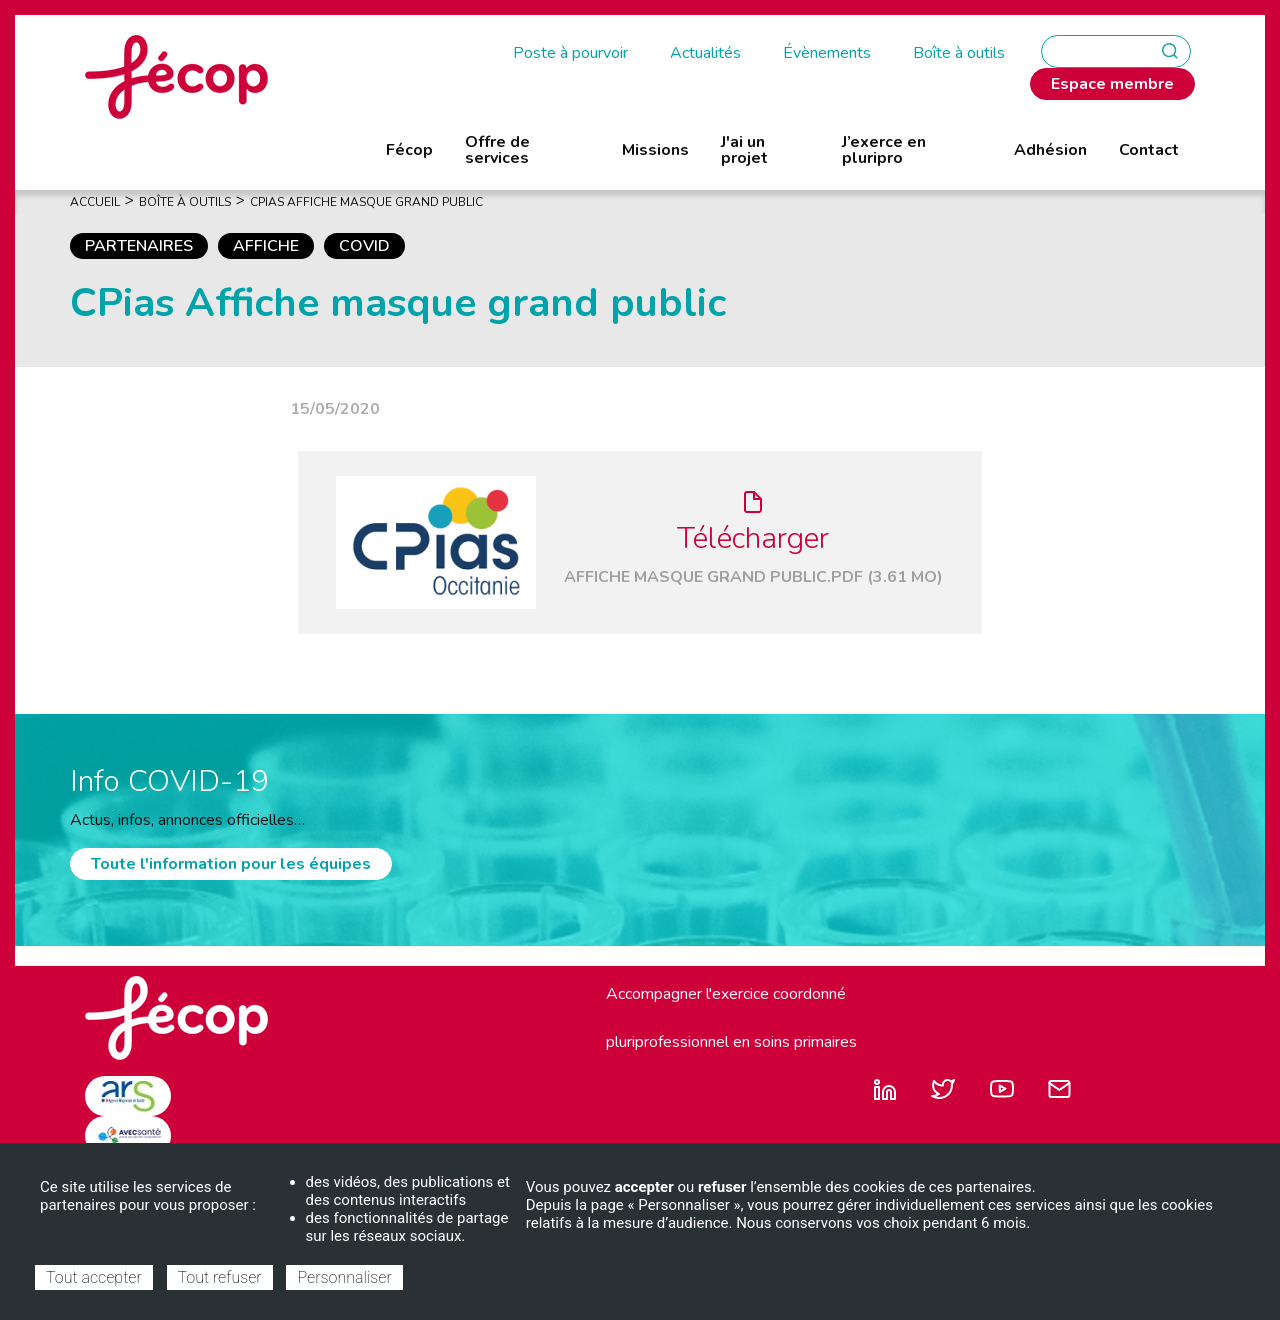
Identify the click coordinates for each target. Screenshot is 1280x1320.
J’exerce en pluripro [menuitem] (884, 150)
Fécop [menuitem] (409, 150)
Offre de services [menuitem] (497, 150)
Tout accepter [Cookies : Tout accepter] (94, 1277)
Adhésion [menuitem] (1050, 150)
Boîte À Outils (185, 202)
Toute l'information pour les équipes (231, 864)
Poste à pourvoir (570, 53)
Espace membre (1112, 84)
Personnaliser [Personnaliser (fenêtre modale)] (344, 1277)
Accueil (95, 202)
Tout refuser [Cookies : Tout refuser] (220, 1277)
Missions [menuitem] (655, 150)
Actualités (705, 53)
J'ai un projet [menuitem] (744, 150)
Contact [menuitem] (1149, 150)
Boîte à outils (959, 53)
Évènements (827, 53)
